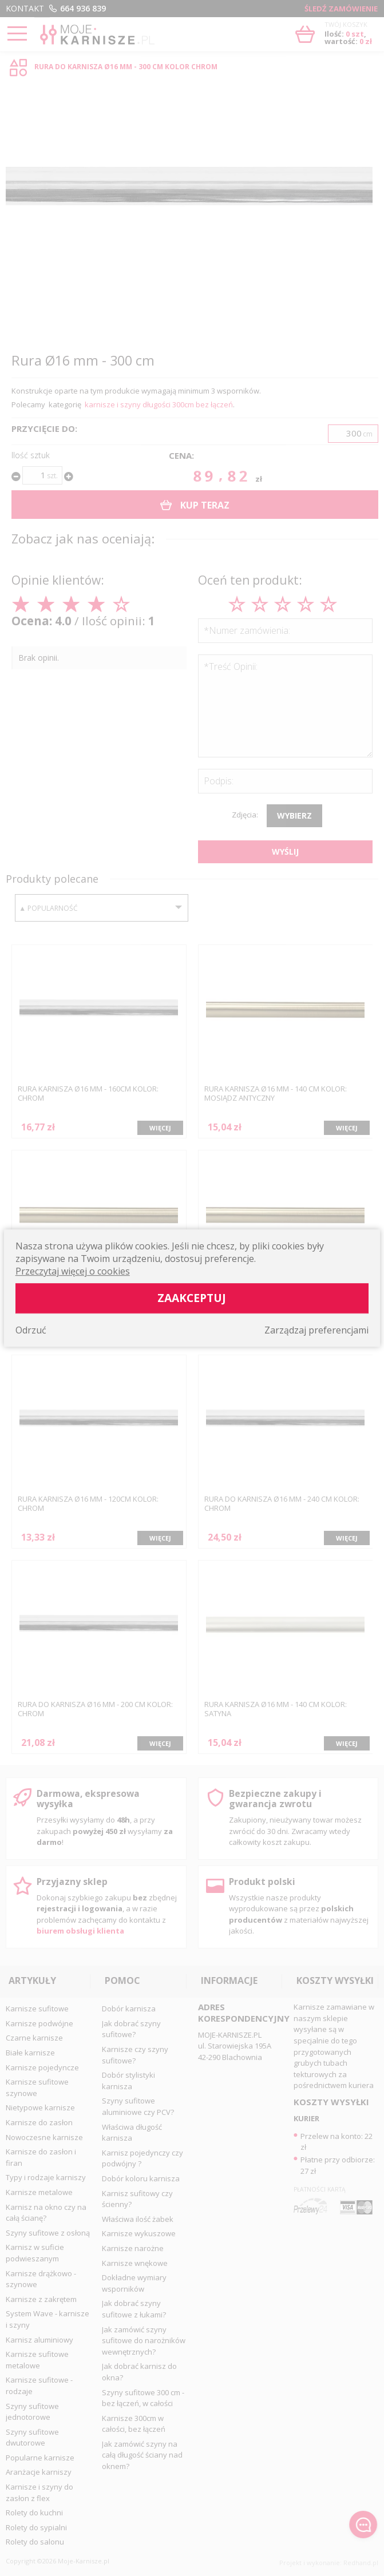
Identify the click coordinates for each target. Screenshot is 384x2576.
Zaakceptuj (191, 1297)
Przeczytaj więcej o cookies (72, 1271)
